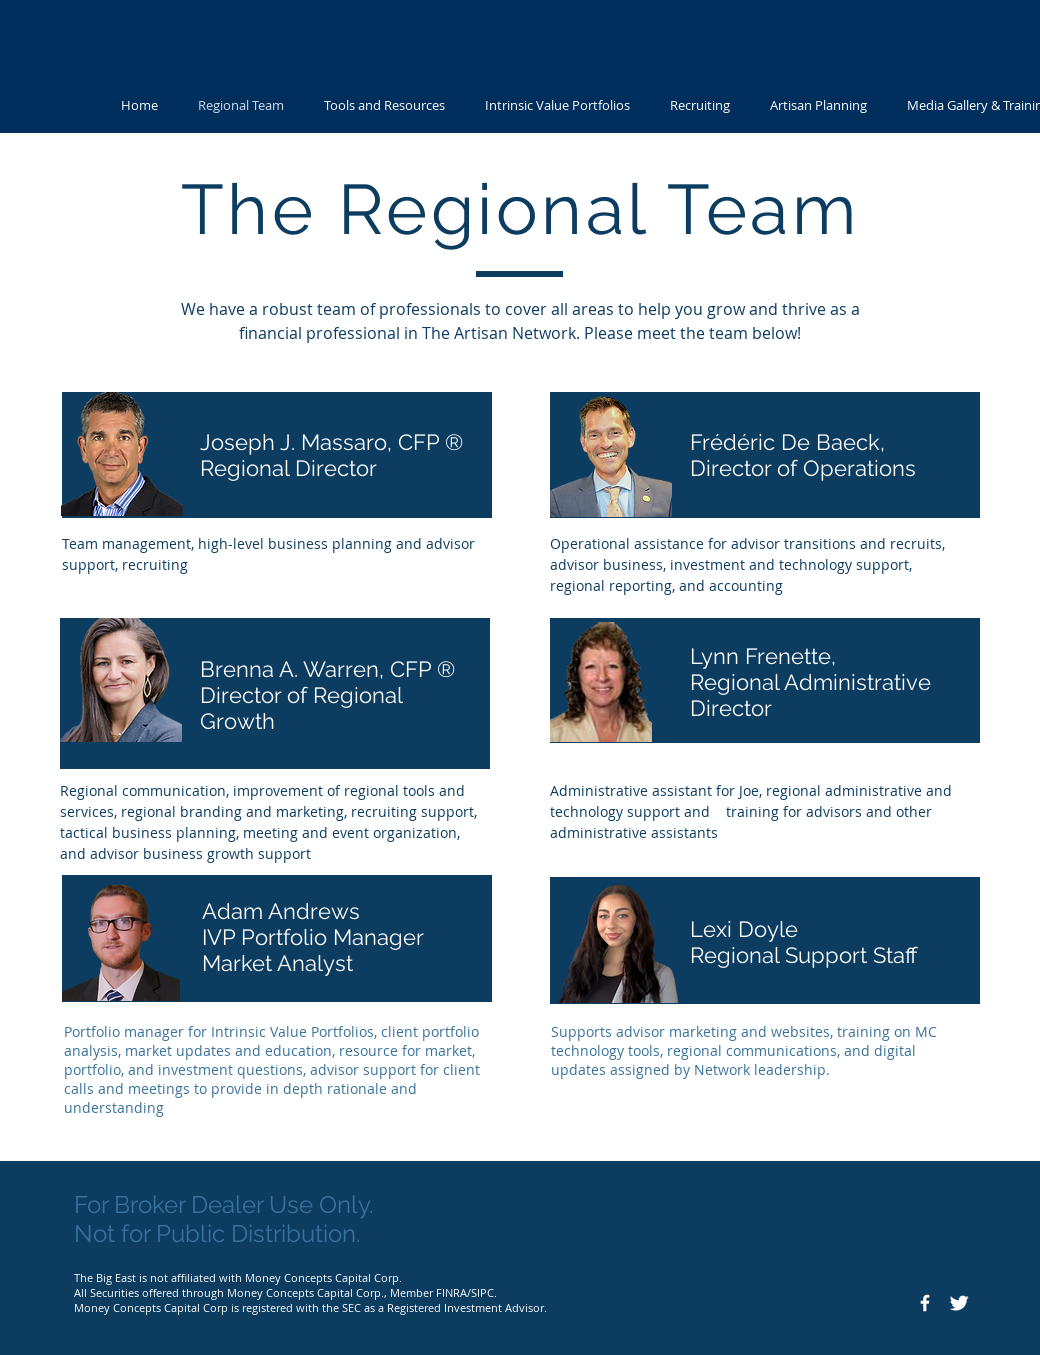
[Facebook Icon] (925, 1303)
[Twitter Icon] (959, 1303)
